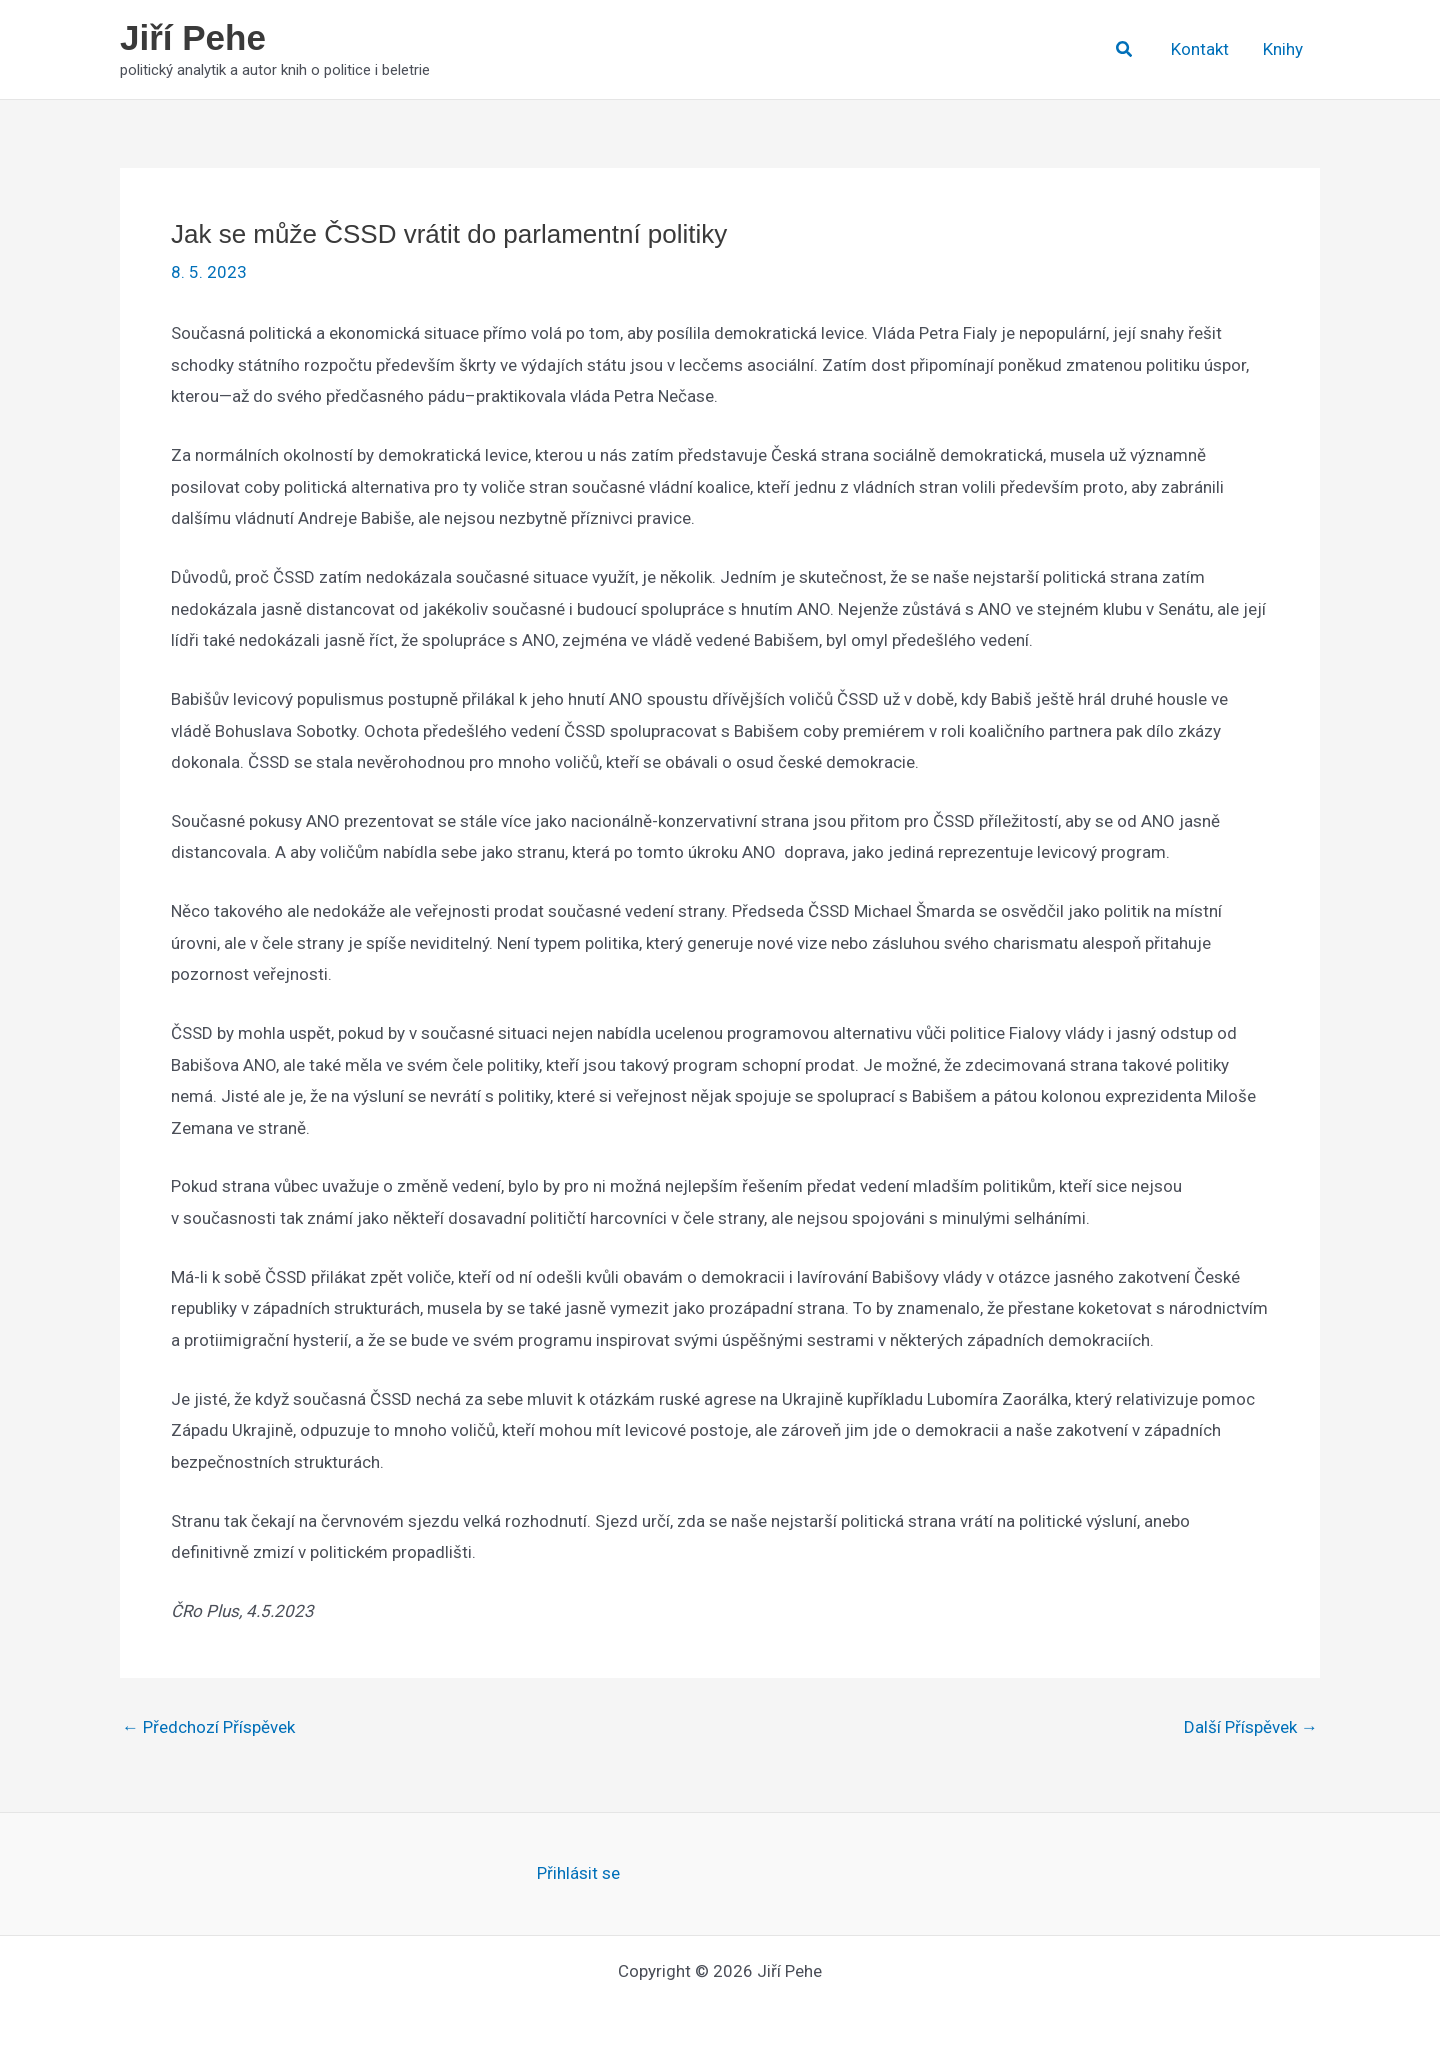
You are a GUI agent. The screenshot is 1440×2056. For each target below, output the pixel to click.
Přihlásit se (578, 1873)
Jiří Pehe (193, 37)
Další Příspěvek (1251, 1727)
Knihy (1283, 49)
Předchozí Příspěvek (208, 1727)
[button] (1125, 49)
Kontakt (1200, 49)
